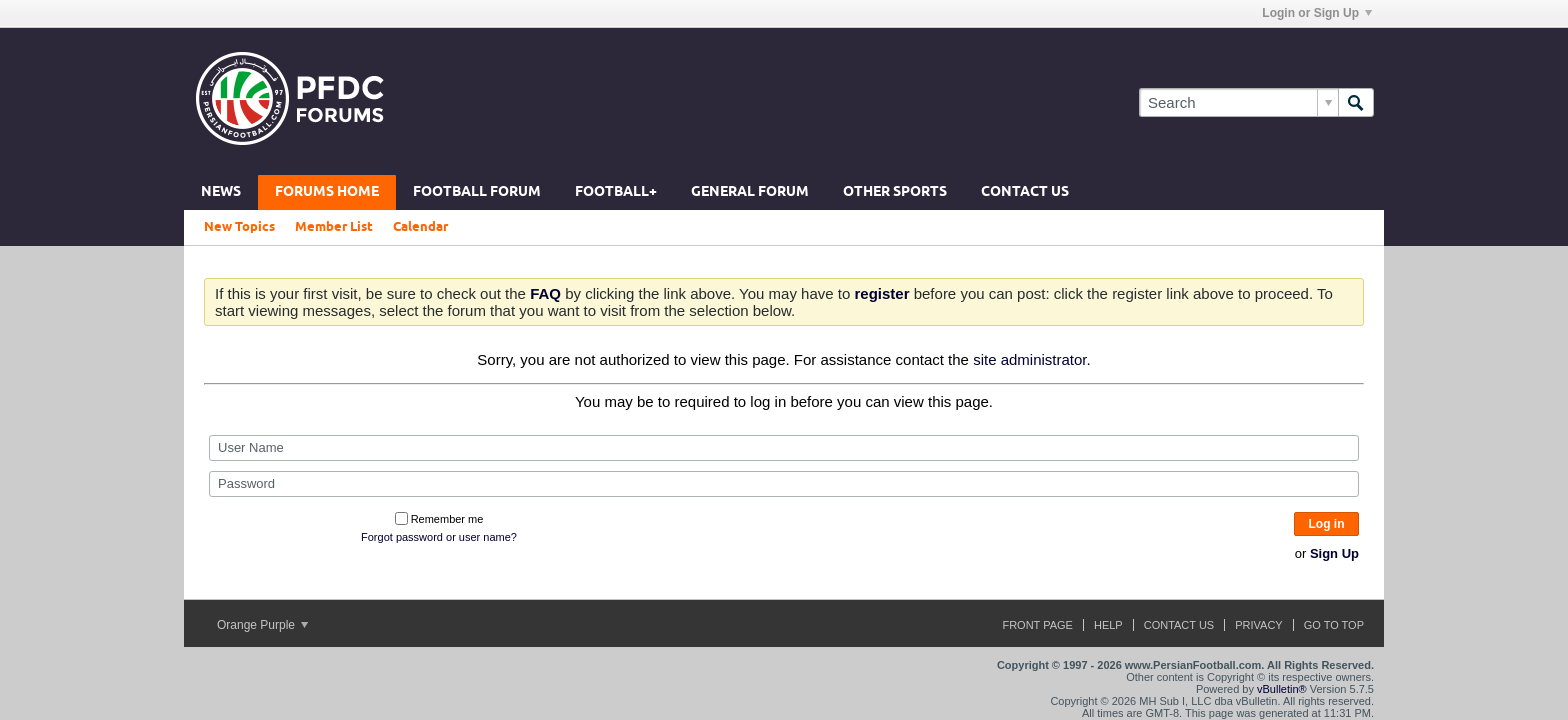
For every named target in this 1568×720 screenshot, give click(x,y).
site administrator (1029, 359)
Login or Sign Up (1317, 13)
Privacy (1258, 625)
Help (1108, 625)
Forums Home (327, 192)
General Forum (750, 192)
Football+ (616, 192)
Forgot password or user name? (439, 537)
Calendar (420, 227)
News (221, 192)
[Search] (1238, 102)
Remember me (439, 519)
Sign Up (1334, 553)
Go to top (1334, 625)
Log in (1327, 524)
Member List (334, 227)
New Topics (239, 227)
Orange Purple (262, 625)
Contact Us (1025, 192)
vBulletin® (1282, 689)
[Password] (784, 484)
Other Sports (895, 192)
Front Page (1037, 625)
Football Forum (477, 192)
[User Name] (784, 448)
